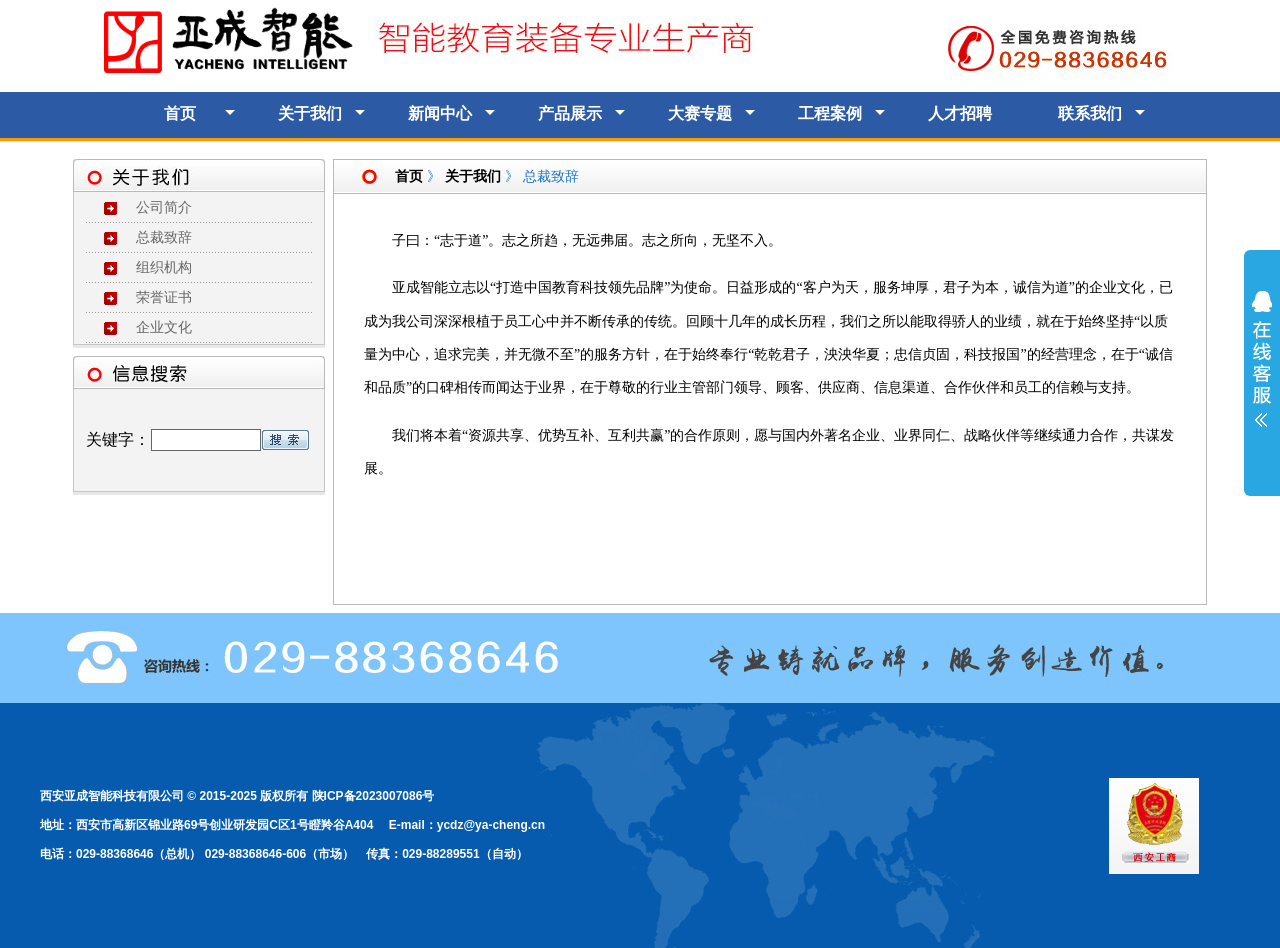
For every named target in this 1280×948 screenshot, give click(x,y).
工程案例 (830, 113)
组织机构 (164, 267)
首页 (180, 113)
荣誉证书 (164, 297)
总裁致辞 (164, 237)
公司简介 (164, 207)
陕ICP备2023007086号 (373, 796)
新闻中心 (440, 113)
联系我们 (1090, 113)
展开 (1262, 372)
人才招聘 (960, 113)
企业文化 (164, 327)
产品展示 (570, 113)
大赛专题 (700, 113)
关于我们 (310, 113)
